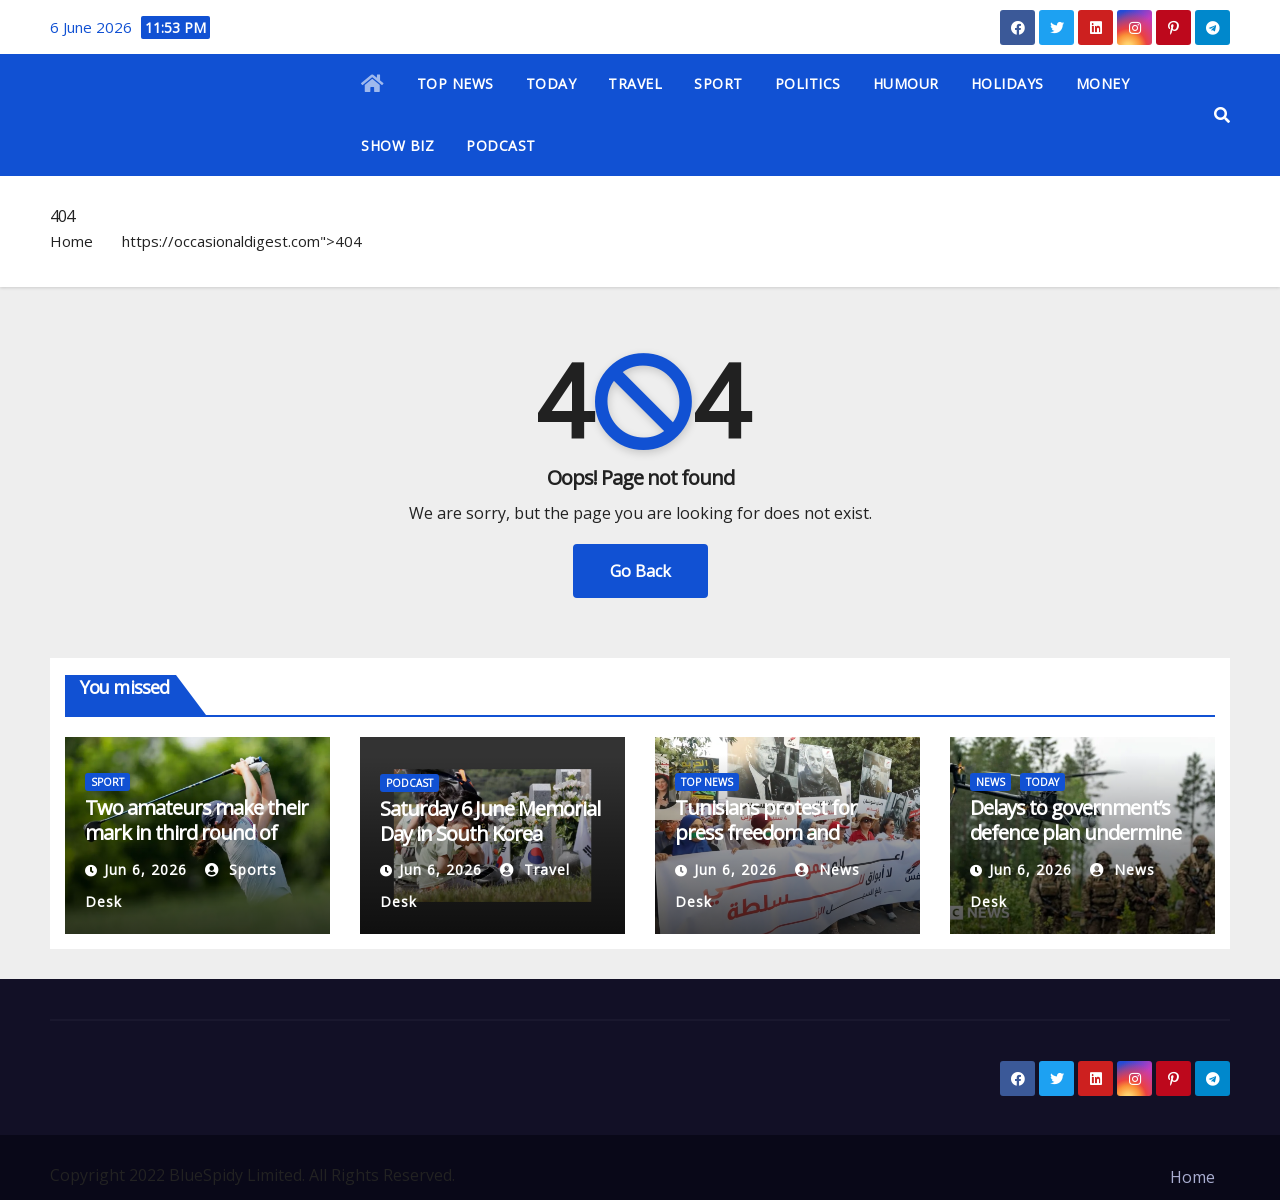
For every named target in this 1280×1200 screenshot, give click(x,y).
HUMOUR (906, 83)
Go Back (640, 571)
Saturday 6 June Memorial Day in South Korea (490, 821)
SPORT (718, 83)
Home (71, 241)
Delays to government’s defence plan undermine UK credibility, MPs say (1075, 832)
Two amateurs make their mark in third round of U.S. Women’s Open (196, 832)
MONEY (1103, 83)
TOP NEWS (455, 83)
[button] (1222, 115)
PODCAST (501, 145)
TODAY (551, 83)
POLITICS (808, 83)
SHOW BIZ (397, 145)
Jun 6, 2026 (145, 869)
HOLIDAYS (1007, 83)
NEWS (990, 782)
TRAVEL (635, 83)
